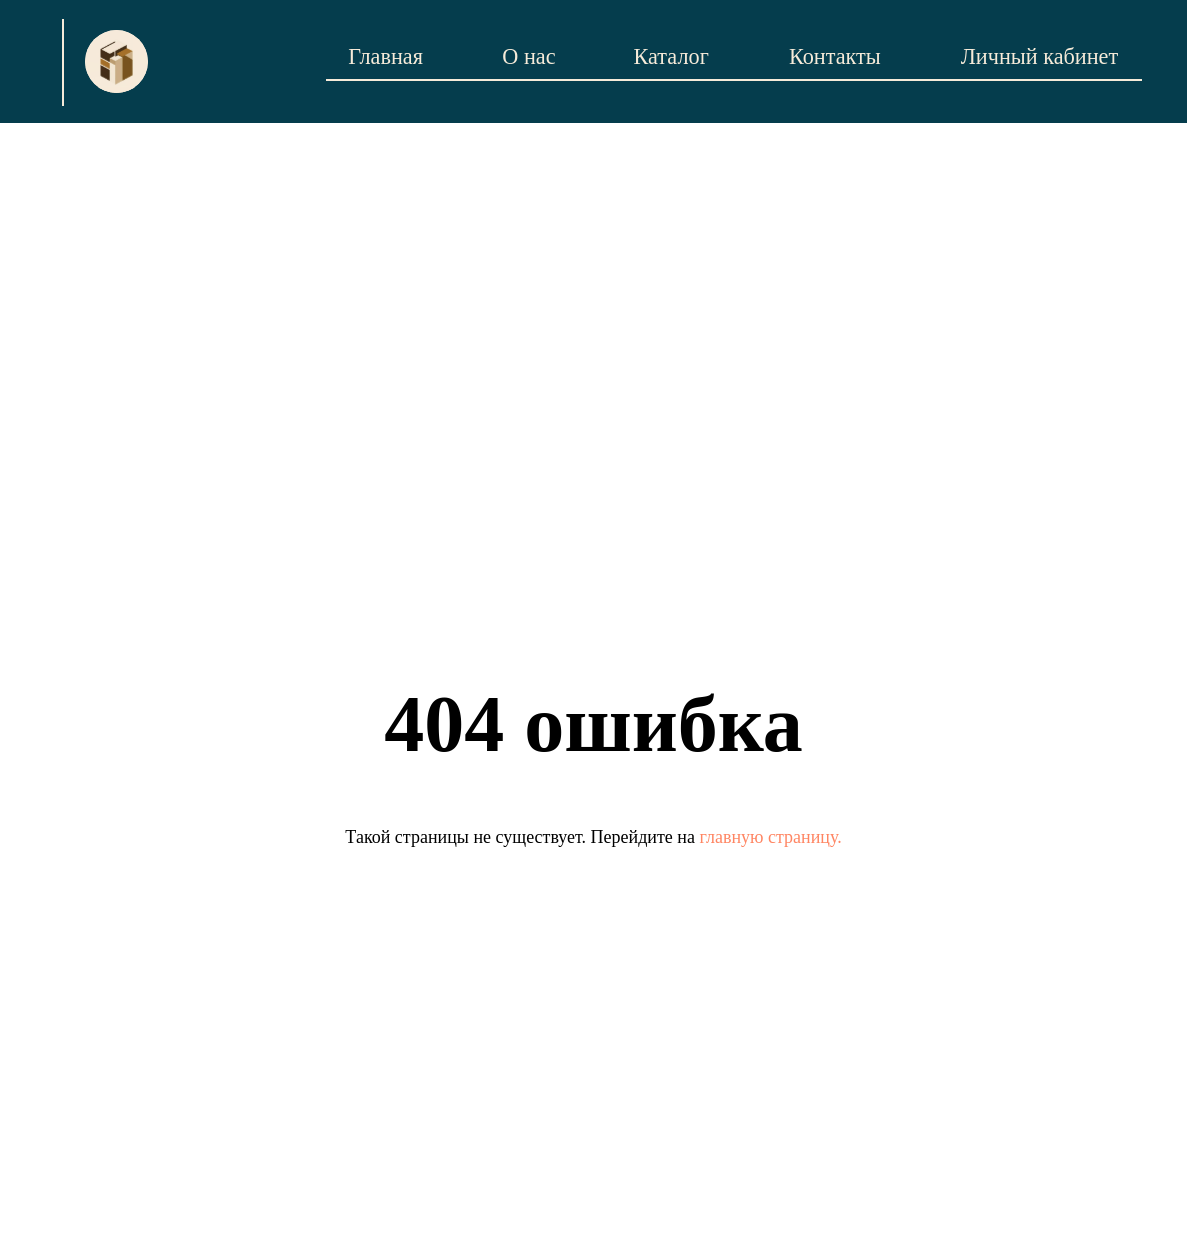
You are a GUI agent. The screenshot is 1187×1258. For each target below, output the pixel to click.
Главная (385, 56)
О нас (528, 56)
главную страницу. (770, 837)
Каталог (671, 56)
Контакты (835, 56)
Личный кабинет (1040, 56)
